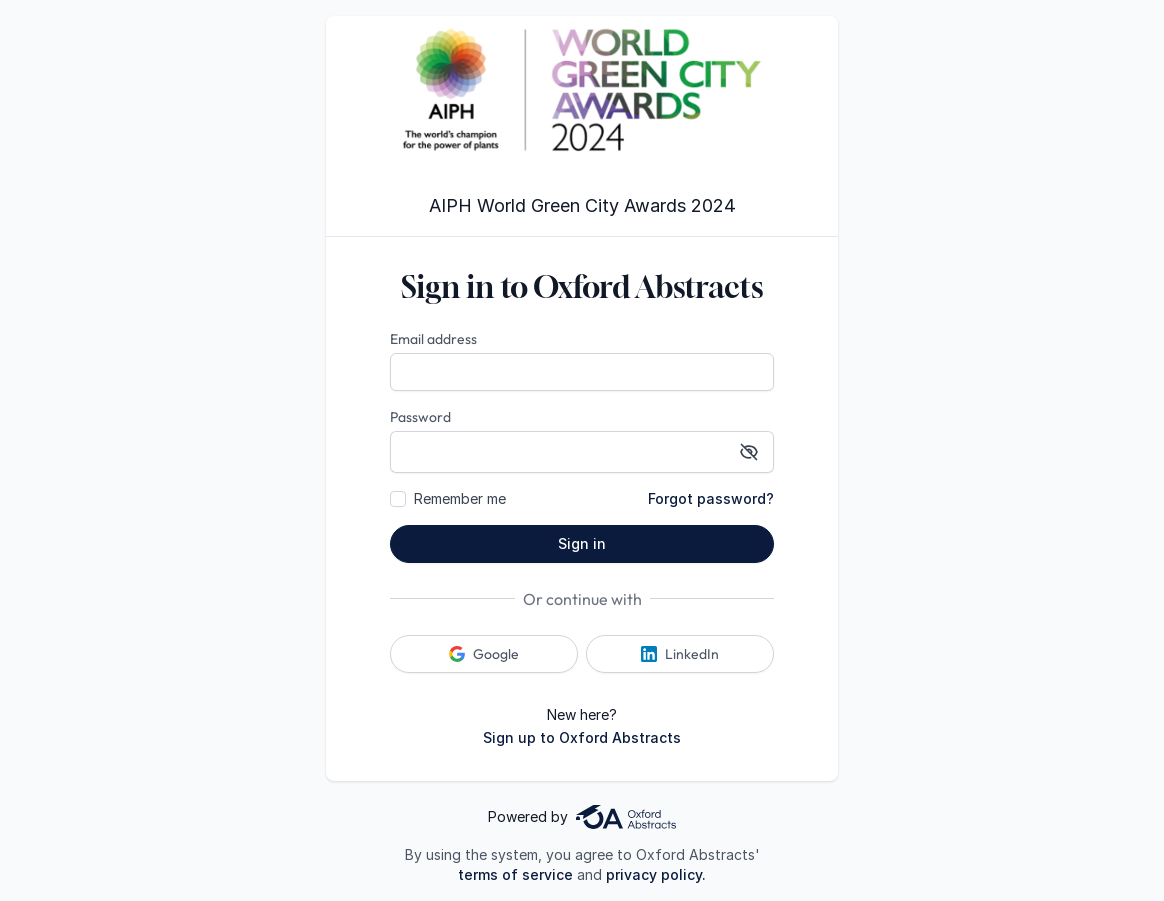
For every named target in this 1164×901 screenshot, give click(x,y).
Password (420, 417)
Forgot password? (711, 498)
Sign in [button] (582, 543)
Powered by (582, 817)
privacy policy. (656, 874)
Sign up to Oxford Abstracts (582, 737)
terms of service (515, 874)
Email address (433, 339)
